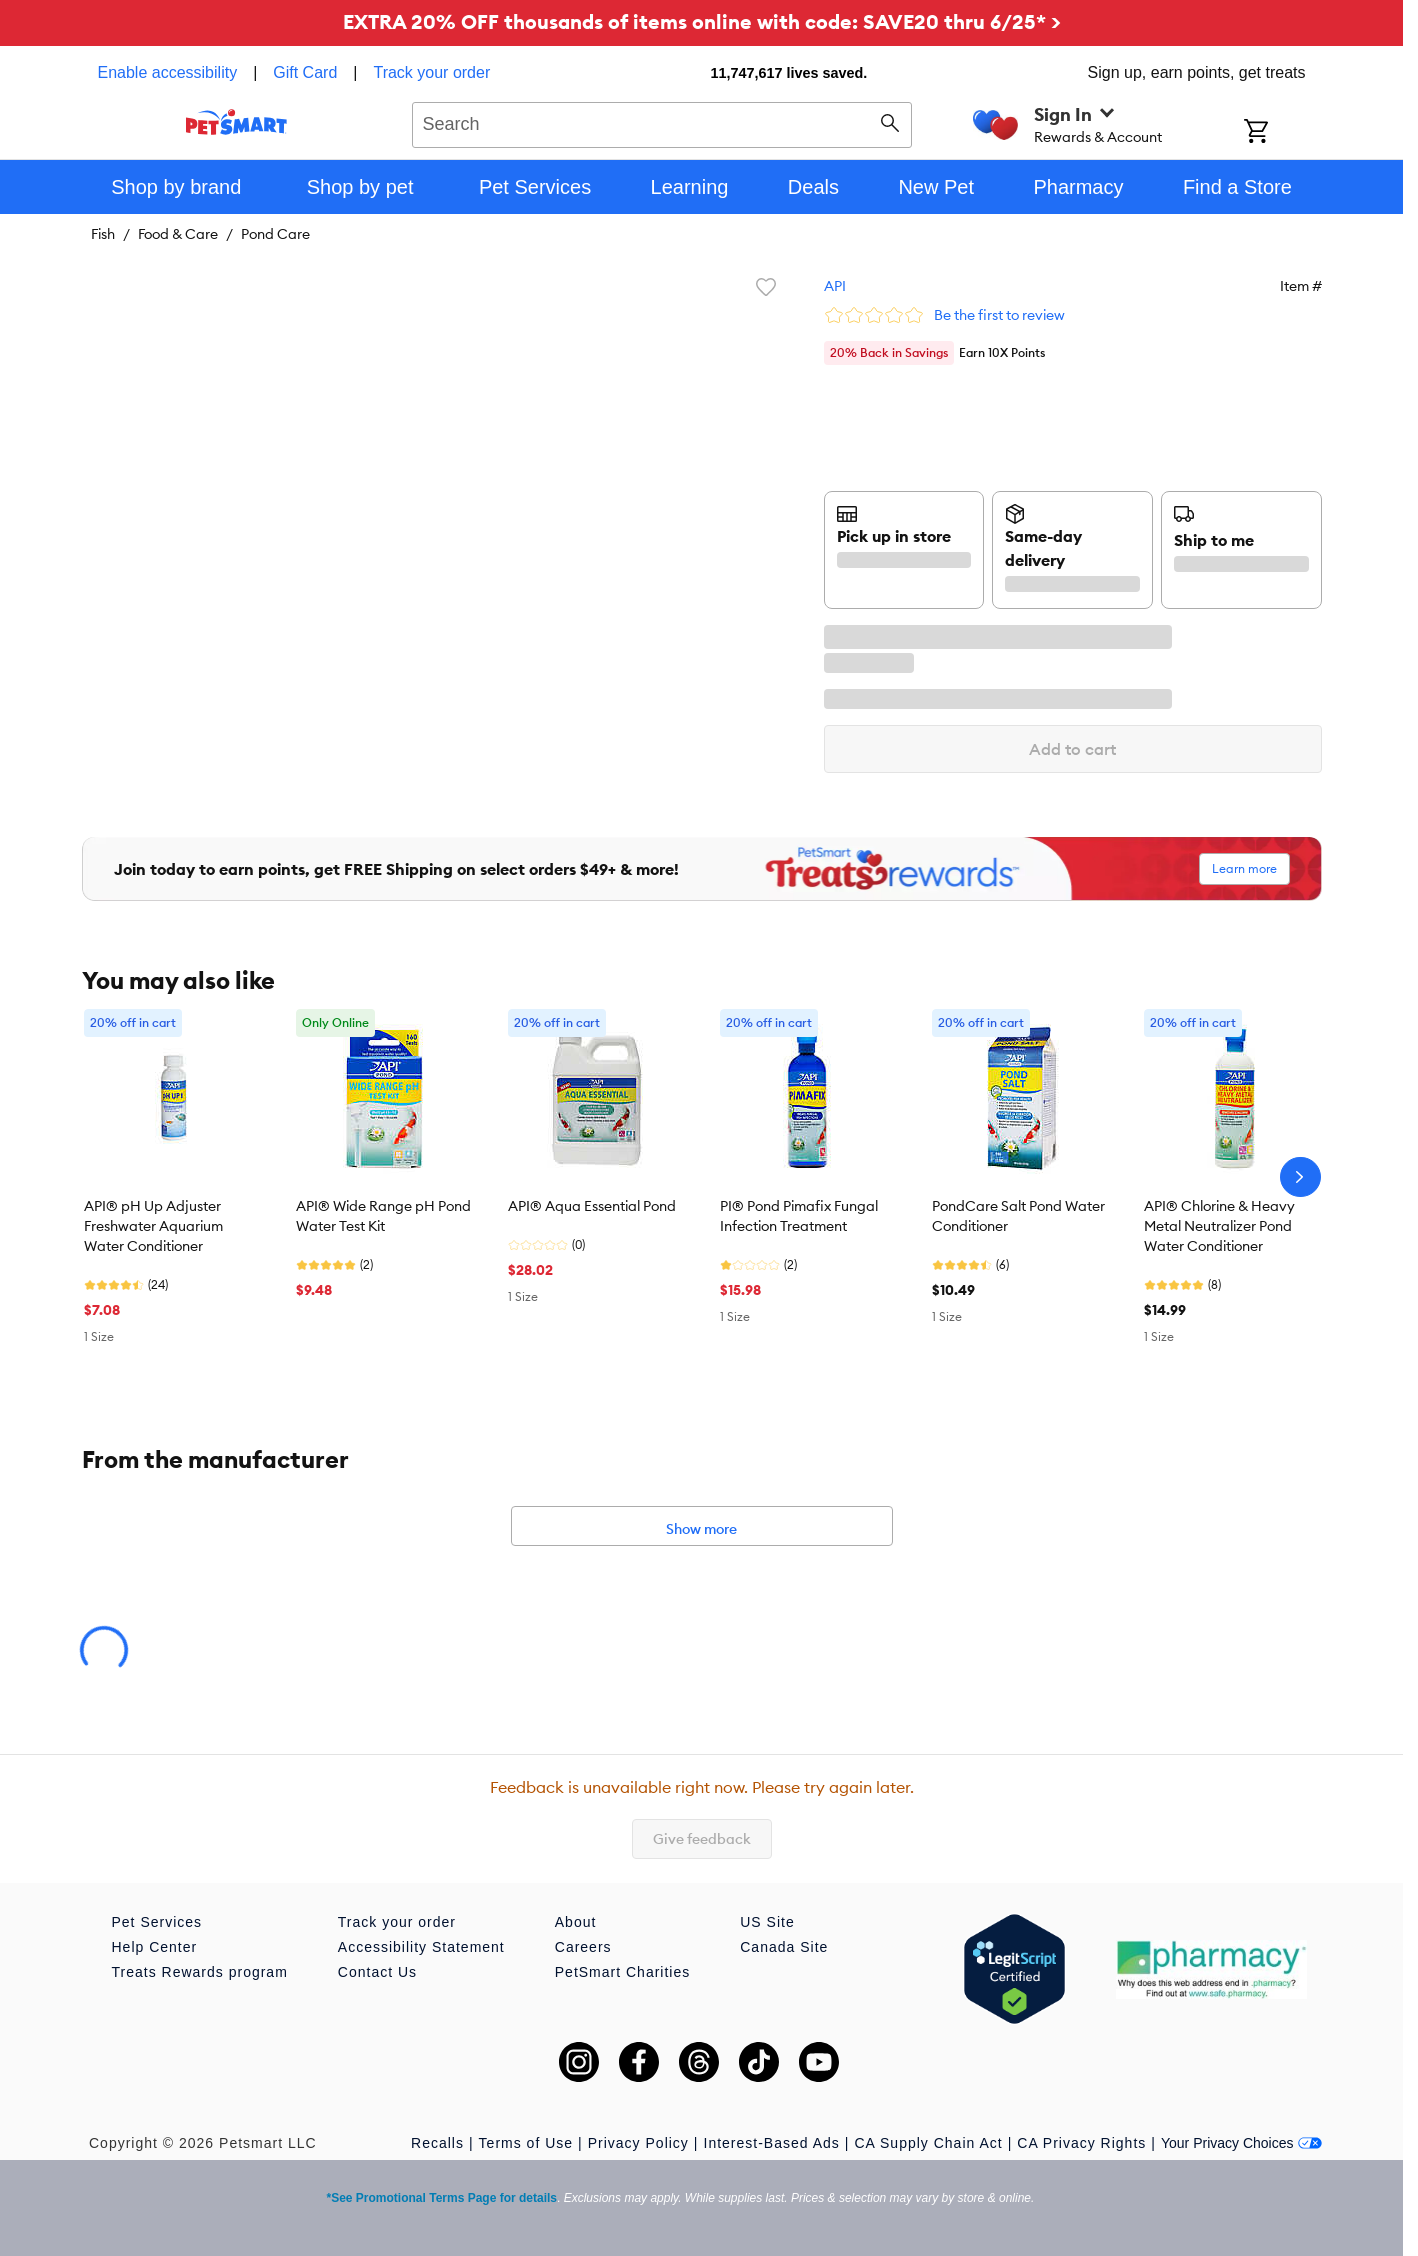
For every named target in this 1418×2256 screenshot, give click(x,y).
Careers (583, 1947)
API (835, 286)
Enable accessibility (168, 72)
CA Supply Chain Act (928, 2143)
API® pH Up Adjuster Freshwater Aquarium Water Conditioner (153, 1226)
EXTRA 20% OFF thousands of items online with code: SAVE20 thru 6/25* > (702, 21)
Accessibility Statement (421, 1947)
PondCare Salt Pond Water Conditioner (1018, 1216)
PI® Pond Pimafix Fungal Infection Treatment (799, 1216)
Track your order (431, 72)
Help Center (155, 1947)
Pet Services (157, 1922)
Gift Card (305, 72)
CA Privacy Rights (1081, 2143)
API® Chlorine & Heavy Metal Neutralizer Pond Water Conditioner (1219, 1226)
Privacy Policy (638, 2143)
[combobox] (662, 122)
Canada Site (784, 1947)
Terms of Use (526, 2143)
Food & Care (178, 234)
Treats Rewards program (200, 1972)
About (576, 1922)
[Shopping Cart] (1282, 133)
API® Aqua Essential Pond (592, 1206)
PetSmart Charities (622, 1972)
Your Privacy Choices (1241, 2143)
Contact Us (377, 1972)
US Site (767, 1922)
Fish (103, 234)
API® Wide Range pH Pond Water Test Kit (383, 1216)
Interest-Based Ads (772, 2143)
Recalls (437, 2143)
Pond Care (275, 234)
